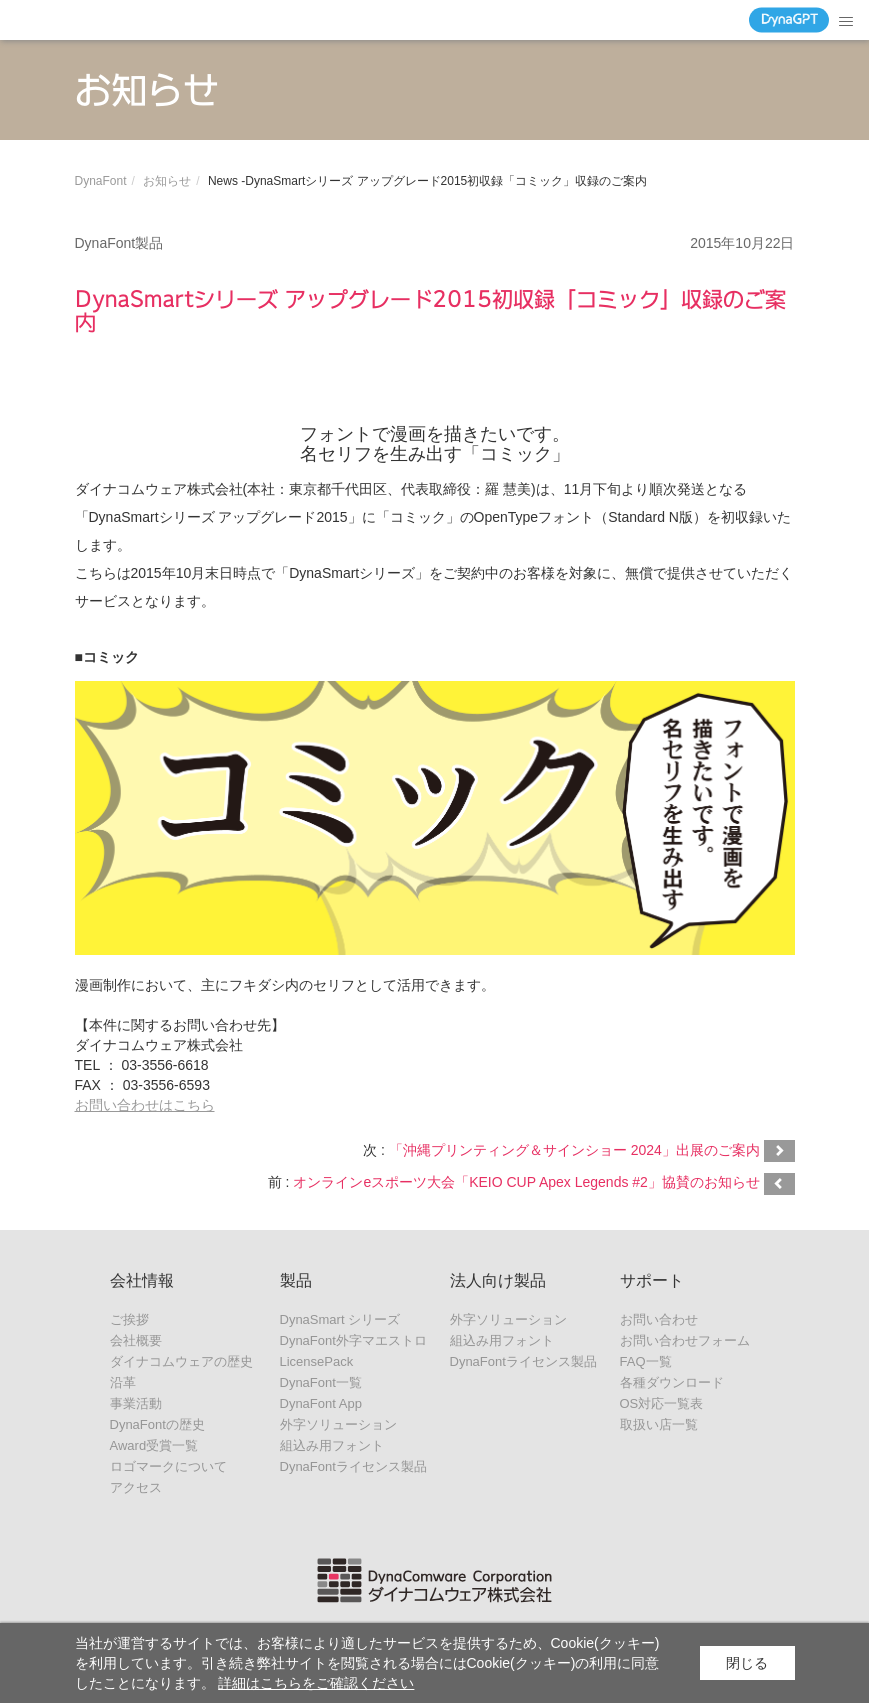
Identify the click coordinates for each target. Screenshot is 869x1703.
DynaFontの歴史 (157, 1424)
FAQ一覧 (646, 1361)
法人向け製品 (498, 1280)
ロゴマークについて (168, 1466)
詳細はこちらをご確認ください (316, 1683)
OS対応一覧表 (662, 1403)
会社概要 (136, 1340)
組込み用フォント (332, 1445)
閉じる (747, 1663)
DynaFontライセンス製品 (353, 1466)
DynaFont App (321, 1403)
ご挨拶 (129, 1319)
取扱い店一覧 (659, 1424)
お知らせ (167, 181)
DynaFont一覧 (321, 1382)
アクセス (136, 1487)
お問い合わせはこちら (145, 1105)
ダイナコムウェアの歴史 (181, 1361)
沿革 (123, 1382)
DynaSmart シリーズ (340, 1319)
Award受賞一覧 (154, 1445)
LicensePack (317, 1361)
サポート (652, 1280)
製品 (296, 1280)
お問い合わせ (659, 1319)
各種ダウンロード (672, 1382)
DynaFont (101, 181)
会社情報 (142, 1280)
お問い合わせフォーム (685, 1340)
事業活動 (136, 1403)
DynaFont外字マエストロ (353, 1340)
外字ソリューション (338, 1424)
